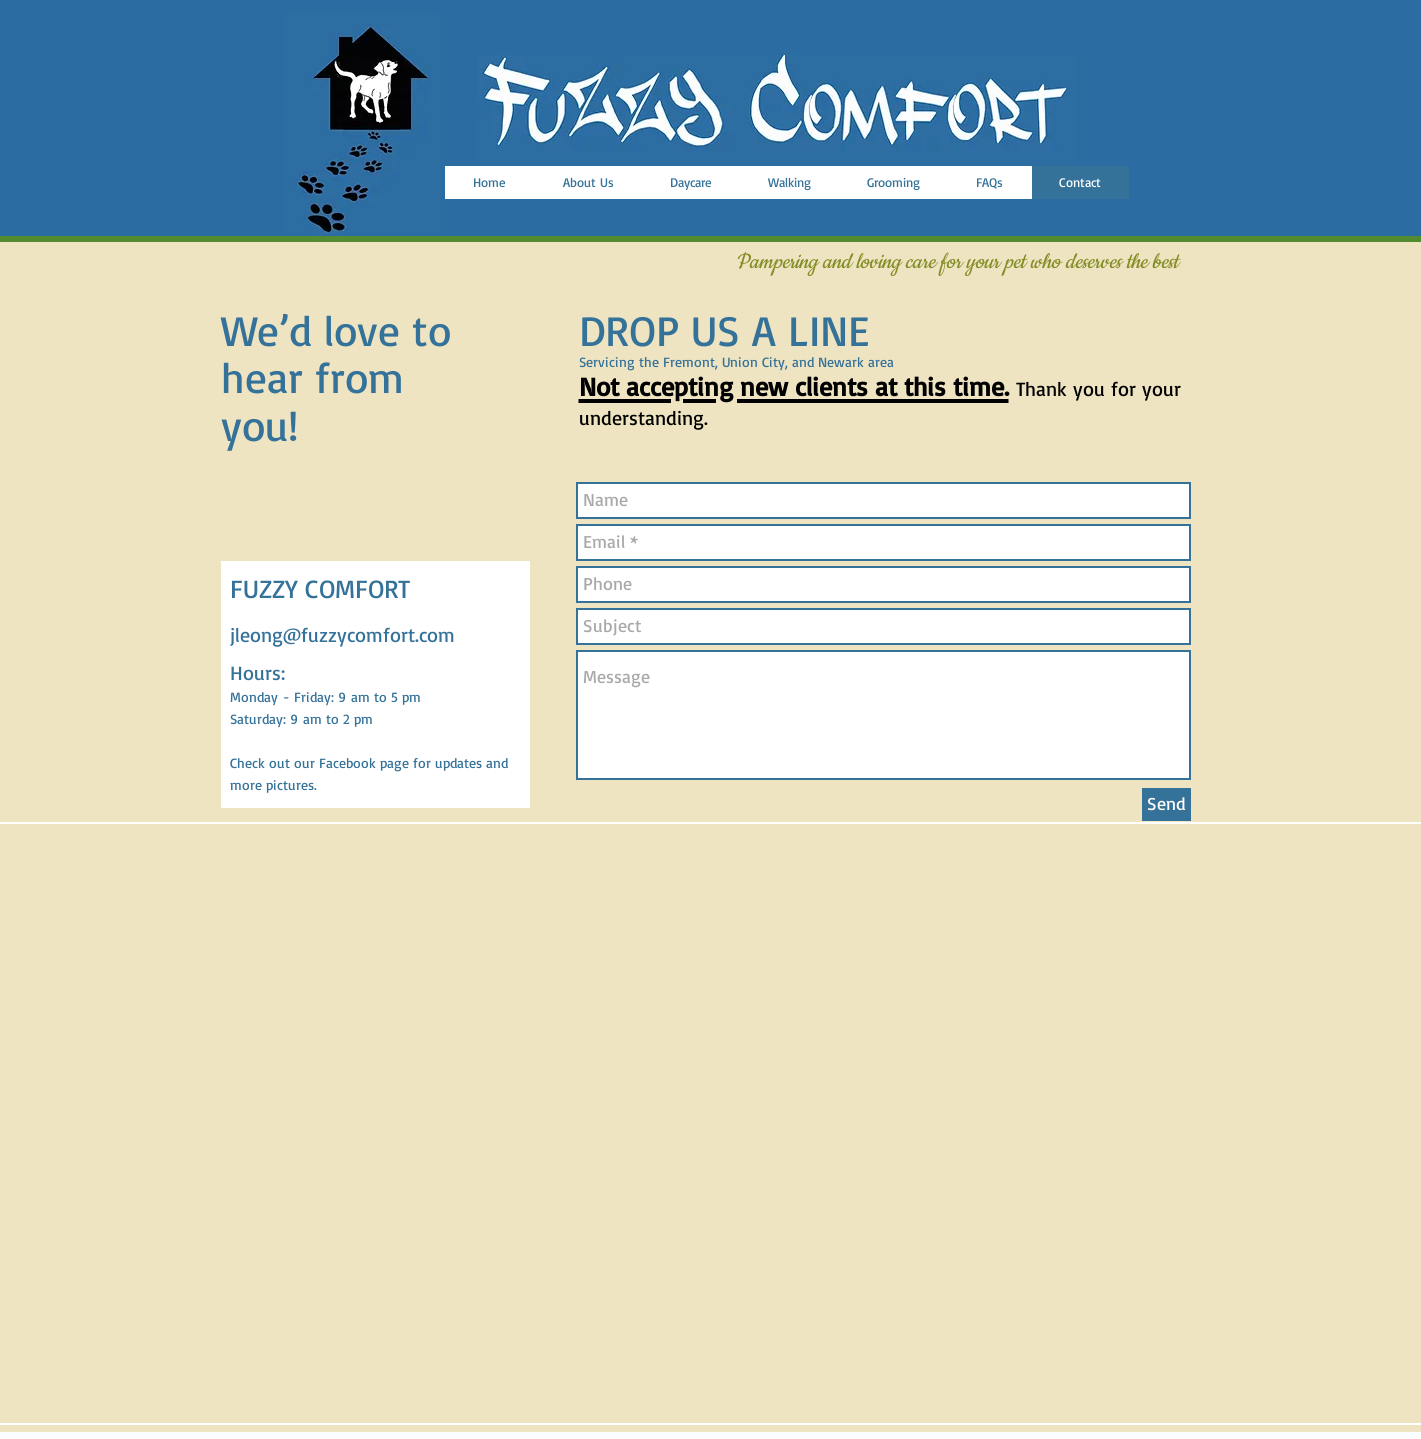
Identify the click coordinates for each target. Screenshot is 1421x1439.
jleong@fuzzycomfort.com (342, 634)
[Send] (1166, 804)
